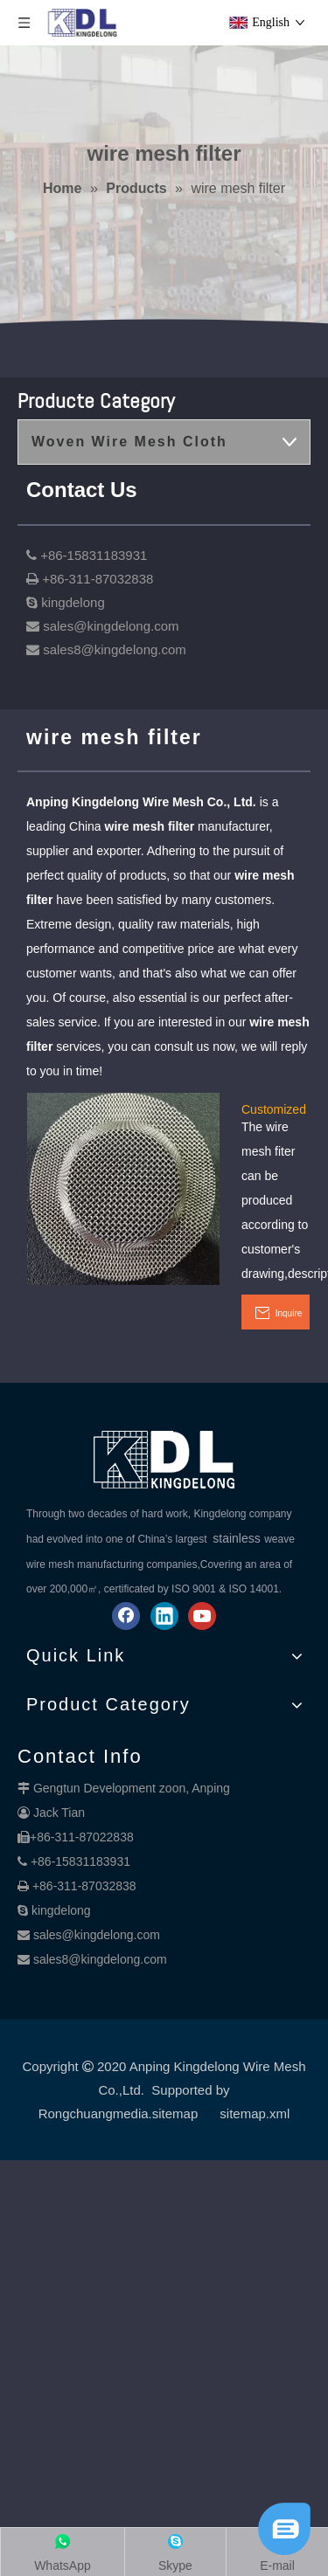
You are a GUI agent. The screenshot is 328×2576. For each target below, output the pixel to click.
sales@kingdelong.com (96, 1935)
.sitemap (174, 2113)
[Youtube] (202, 1616)
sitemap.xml (255, 2113)
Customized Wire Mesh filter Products (273, 1108)
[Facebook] (126, 1616)
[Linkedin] (164, 1616)
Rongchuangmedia (93, 2113)
